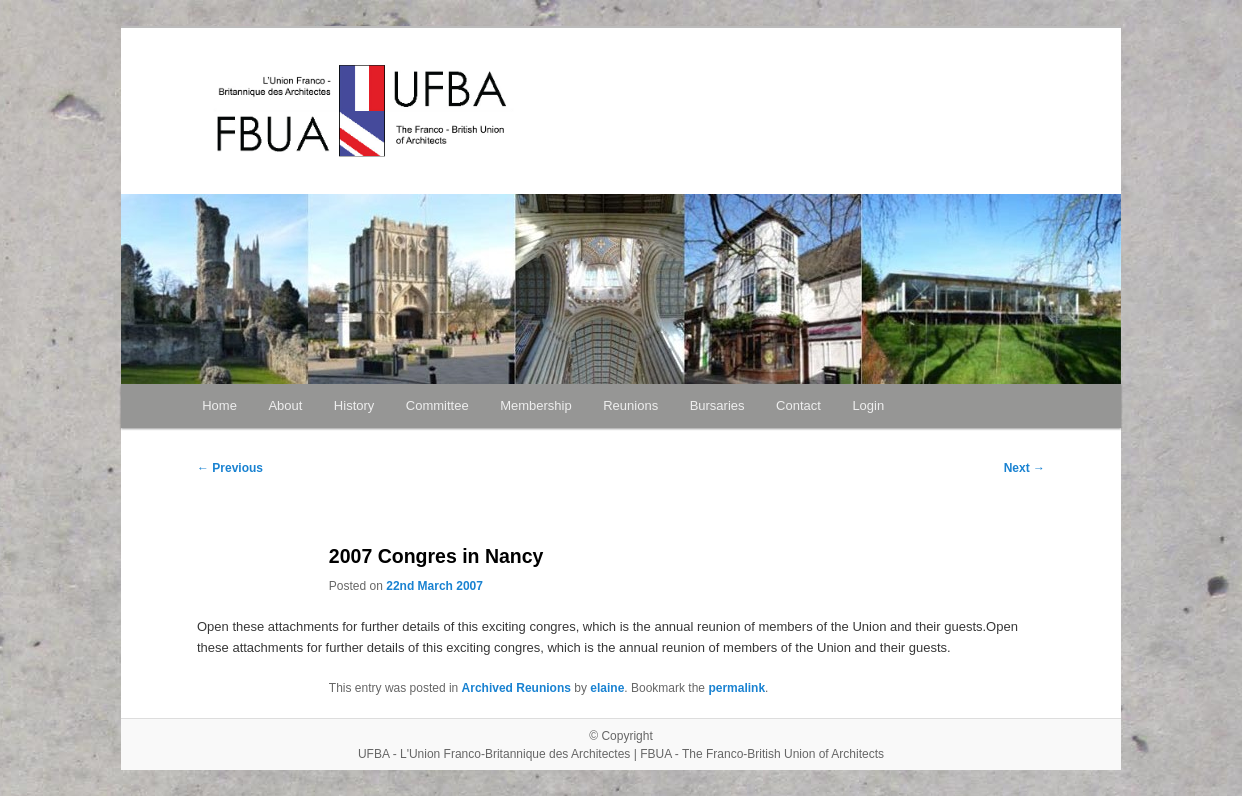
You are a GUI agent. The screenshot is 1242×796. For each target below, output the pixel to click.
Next (1024, 468)
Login (868, 405)
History (354, 405)
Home (219, 405)
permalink (736, 688)
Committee (437, 405)
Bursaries (717, 405)
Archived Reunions (516, 688)
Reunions (630, 405)
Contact (798, 405)
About (285, 405)
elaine (607, 688)
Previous (230, 468)
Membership (536, 405)
